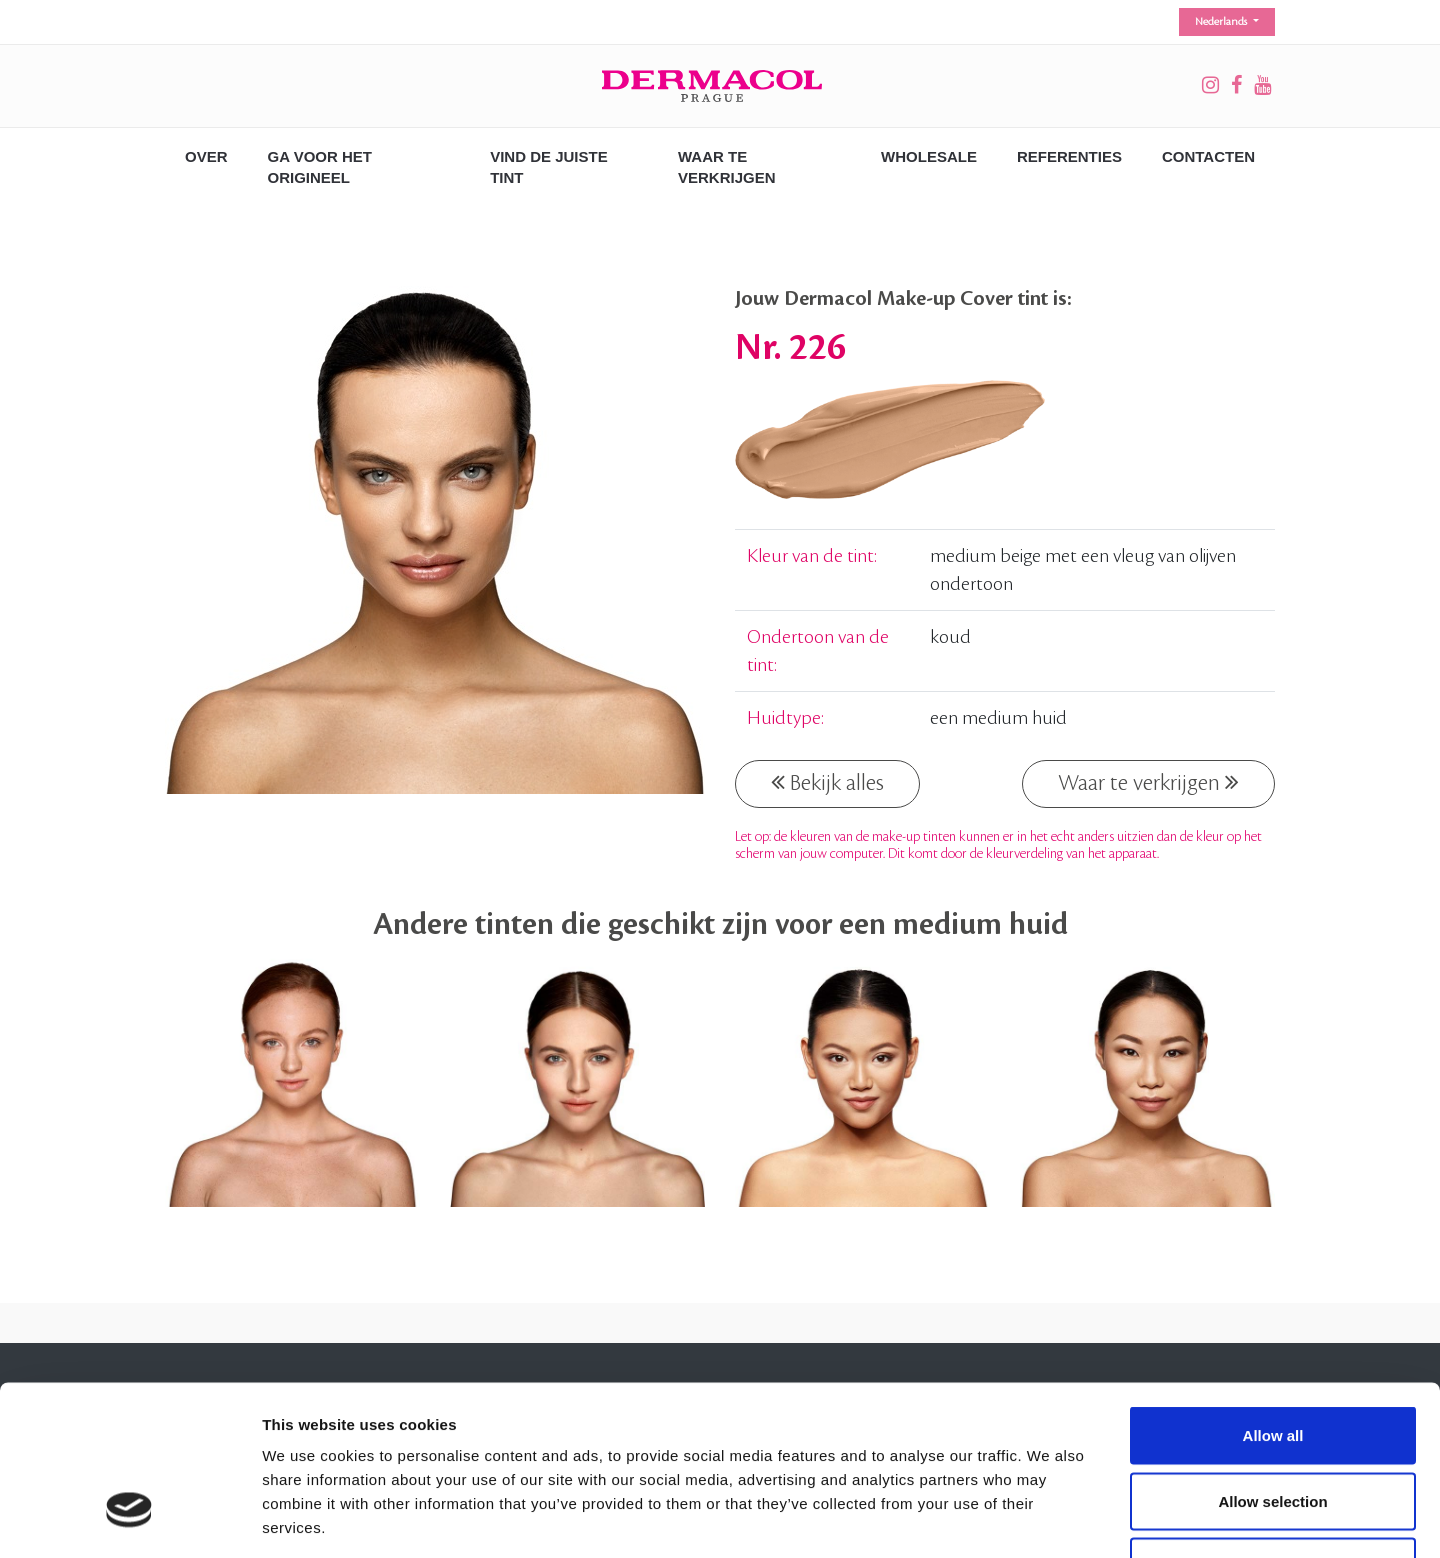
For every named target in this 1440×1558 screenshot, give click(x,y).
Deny (1273, 1426)
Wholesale (929, 156)
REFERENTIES (1069, 156)
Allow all (1273, 1295)
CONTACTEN (1208, 156)
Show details (1049, 1518)
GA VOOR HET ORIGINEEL (320, 167)
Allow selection (1272, 1361)
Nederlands (1222, 22)
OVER (206, 156)
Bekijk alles (827, 782)
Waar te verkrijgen (1148, 782)
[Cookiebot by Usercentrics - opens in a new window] (129, 1519)
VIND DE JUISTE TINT (549, 167)
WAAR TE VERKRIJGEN (727, 167)
